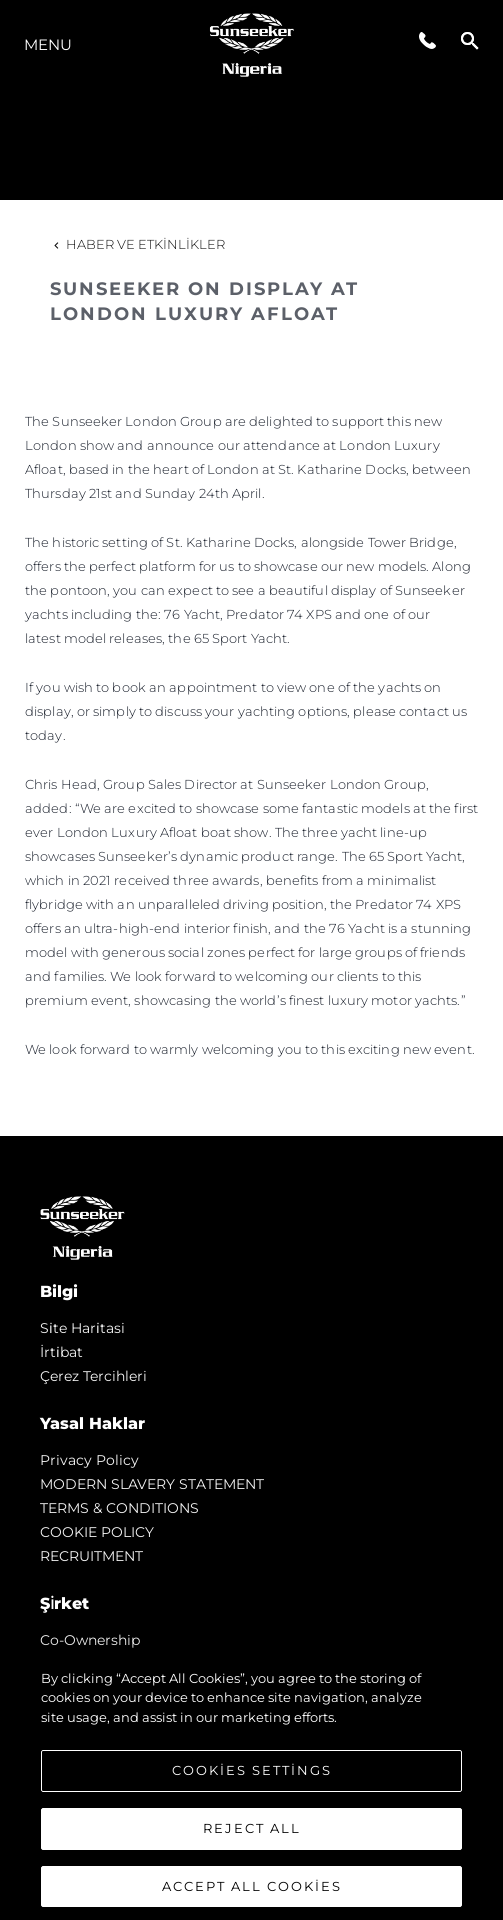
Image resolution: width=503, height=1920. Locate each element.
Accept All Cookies (252, 1895)
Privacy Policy (89, 1460)
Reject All (252, 1838)
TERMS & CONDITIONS (119, 1508)
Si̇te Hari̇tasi (82, 1328)
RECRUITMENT (91, 1556)
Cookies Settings (252, 1780)
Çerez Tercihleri (93, 1376)
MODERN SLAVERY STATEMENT (152, 1484)
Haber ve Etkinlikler (137, 244)
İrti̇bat (61, 1352)
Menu (48, 44)
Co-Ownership (90, 1640)
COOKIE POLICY (97, 1532)
